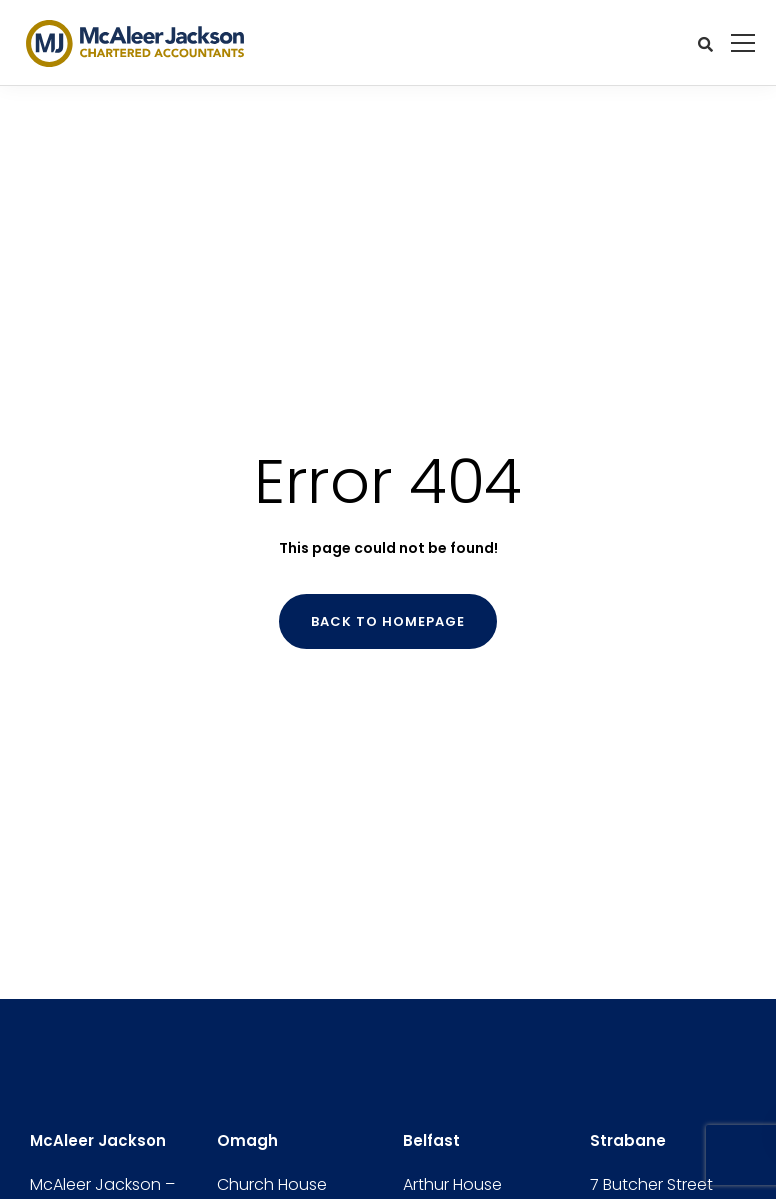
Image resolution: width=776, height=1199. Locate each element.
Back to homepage (388, 621)
